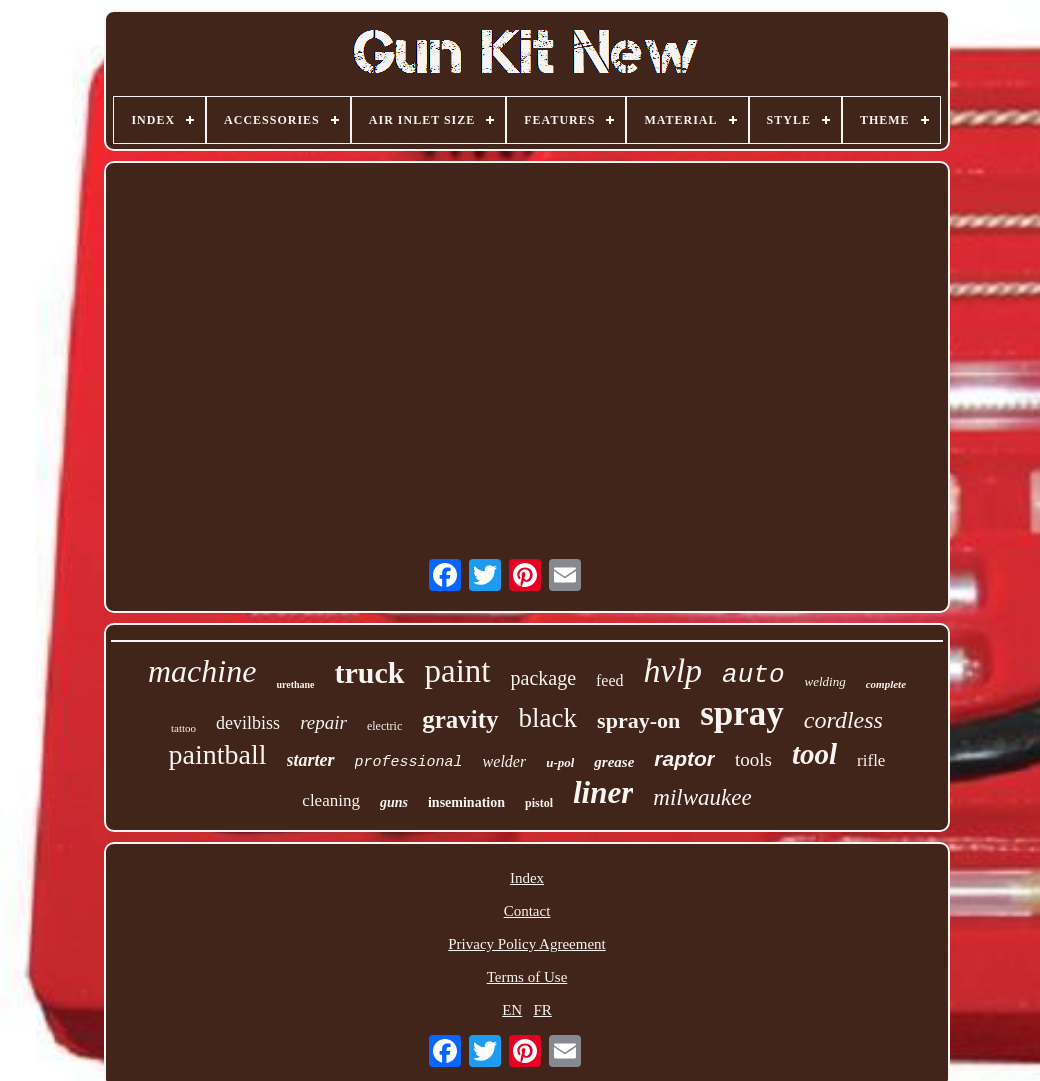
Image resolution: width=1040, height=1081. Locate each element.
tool (814, 754)
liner (603, 792)
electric (384, 726)
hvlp (673, 670)
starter (311, 760)
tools (753, 759)
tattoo (183, 728)
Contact (527, 911)
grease (614, 762)
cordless (843, 720)
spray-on (638, 720)
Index (527, 878)
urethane (295, 684)
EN (512, 1010)
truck (370, 672)
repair (323, 722)
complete (886, 684)
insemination (466, 802)
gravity (460, 719)
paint (458, 671)
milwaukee (702, 797)
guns (394, 802)
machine (202, 671)
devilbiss (248, 723)
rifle (871, 760)
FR (542, 1010)
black (548, 718)
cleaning (331, 800)
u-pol (560, 762)
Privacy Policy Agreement (526, 944)
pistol (539, 803)
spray (742, 713)
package (544, 678)
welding (825, 681)
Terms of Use (527, 977)
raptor (684, 758)
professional (409, 762)
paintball (218, 754)
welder (505, 761)
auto (753, 675)
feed (610, 680)
